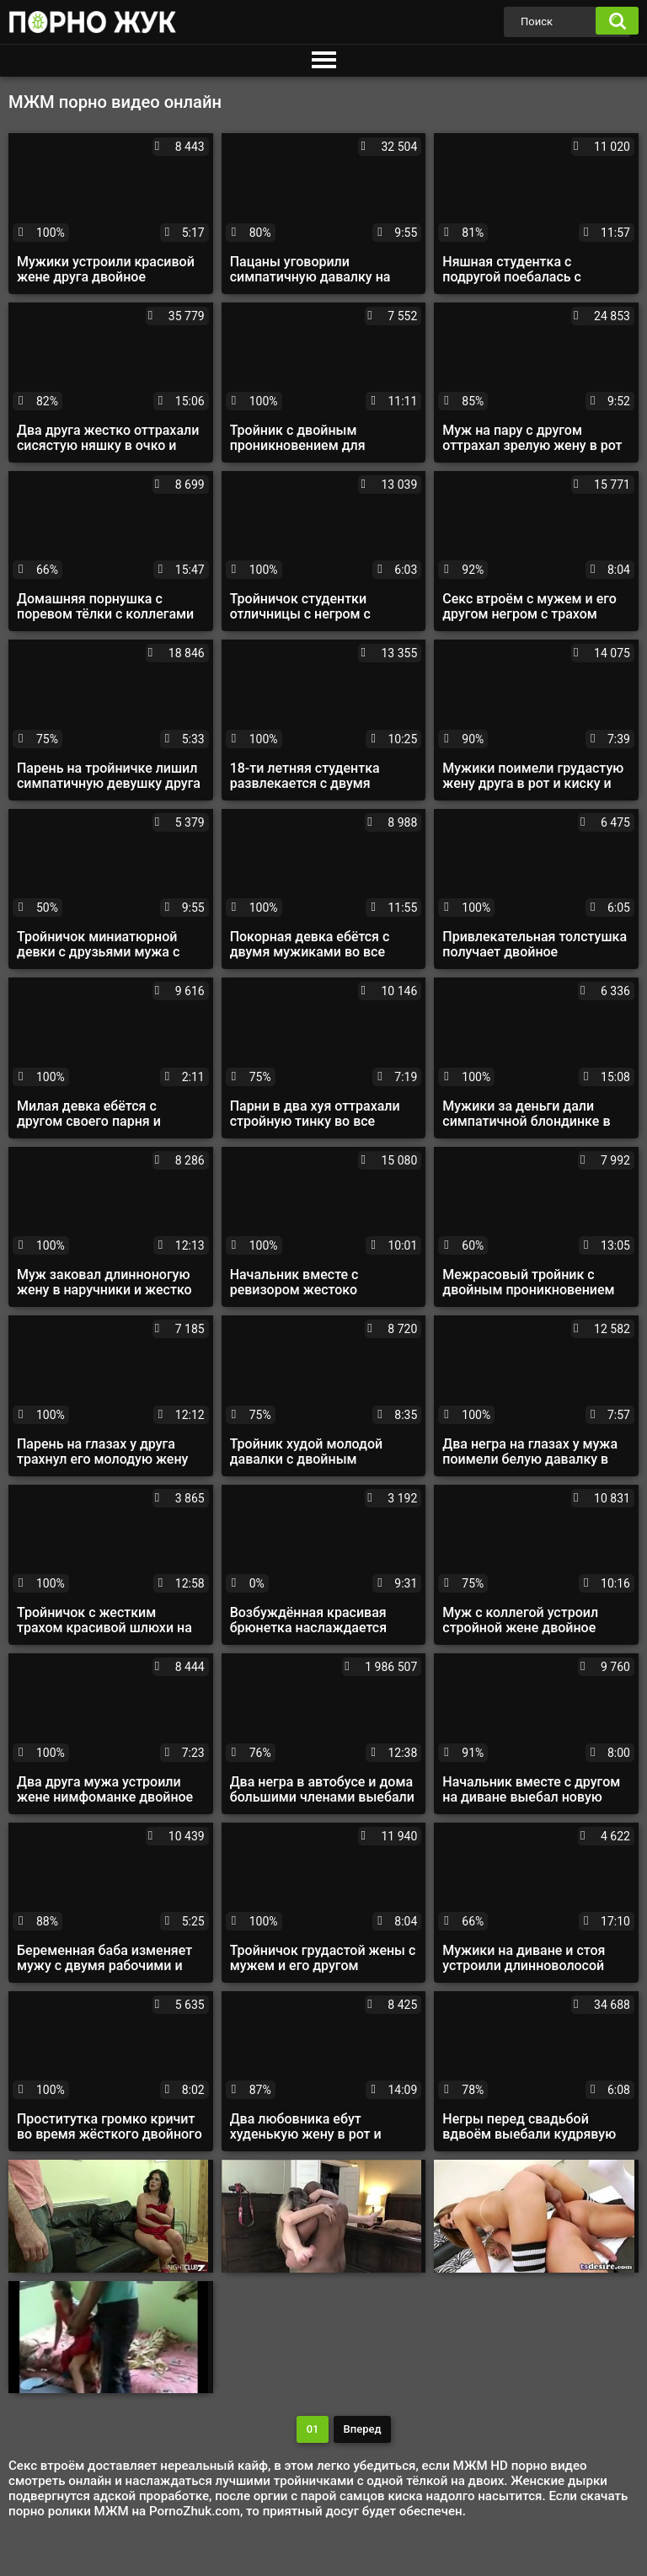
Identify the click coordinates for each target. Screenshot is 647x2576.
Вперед (363, 2429)
